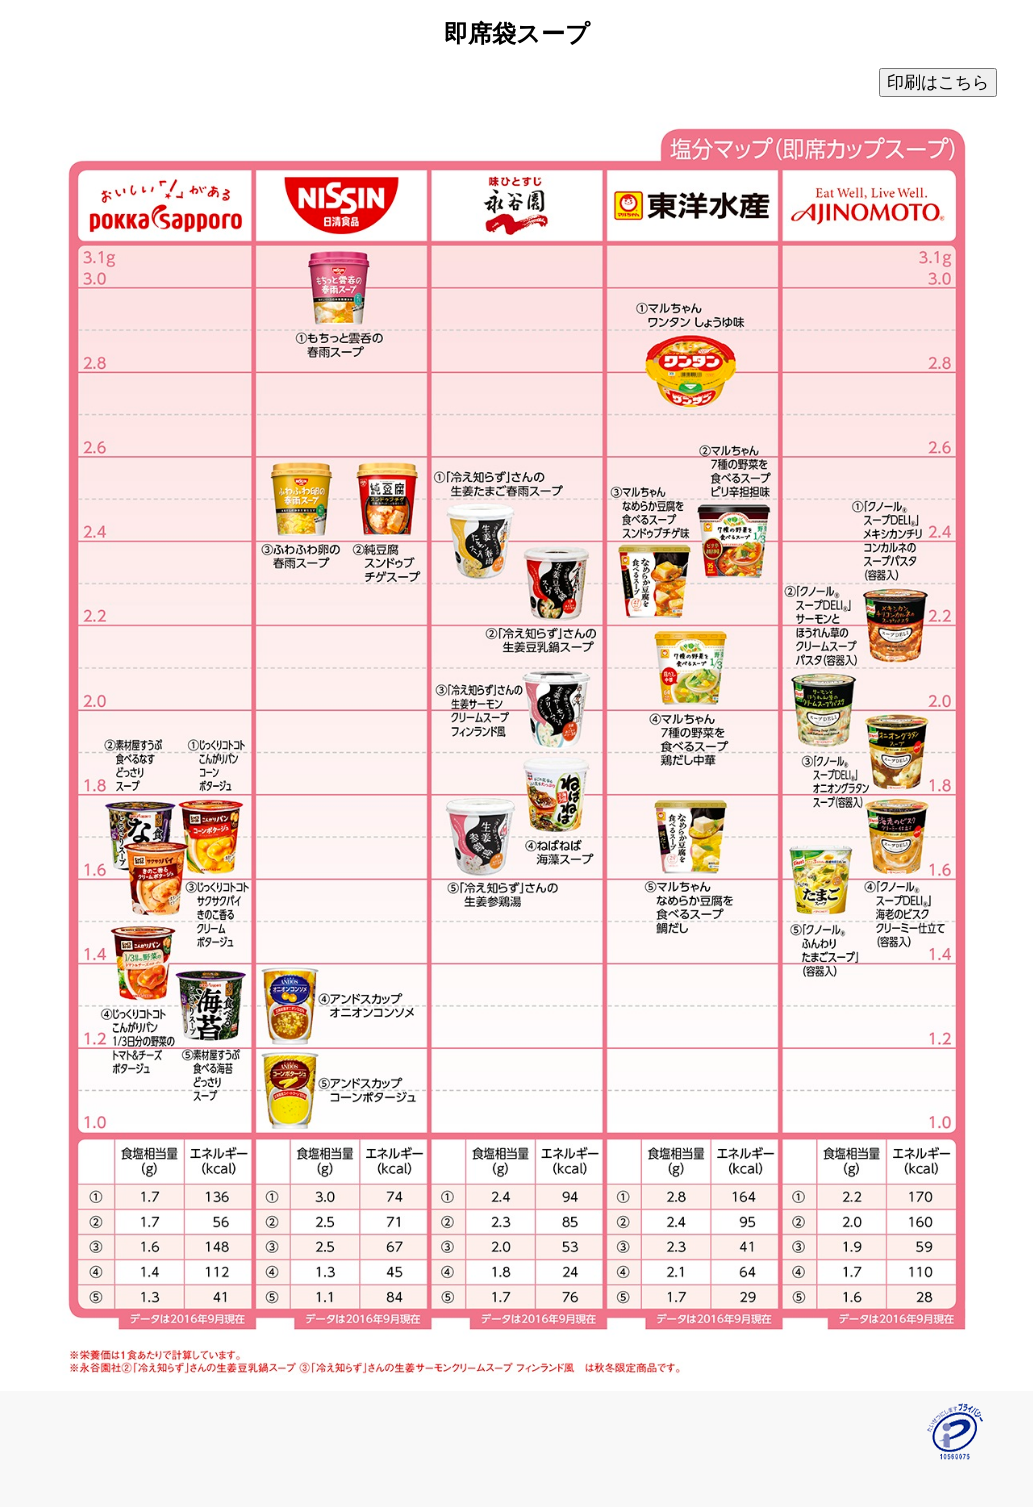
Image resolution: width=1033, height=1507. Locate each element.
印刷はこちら (938, 82)
